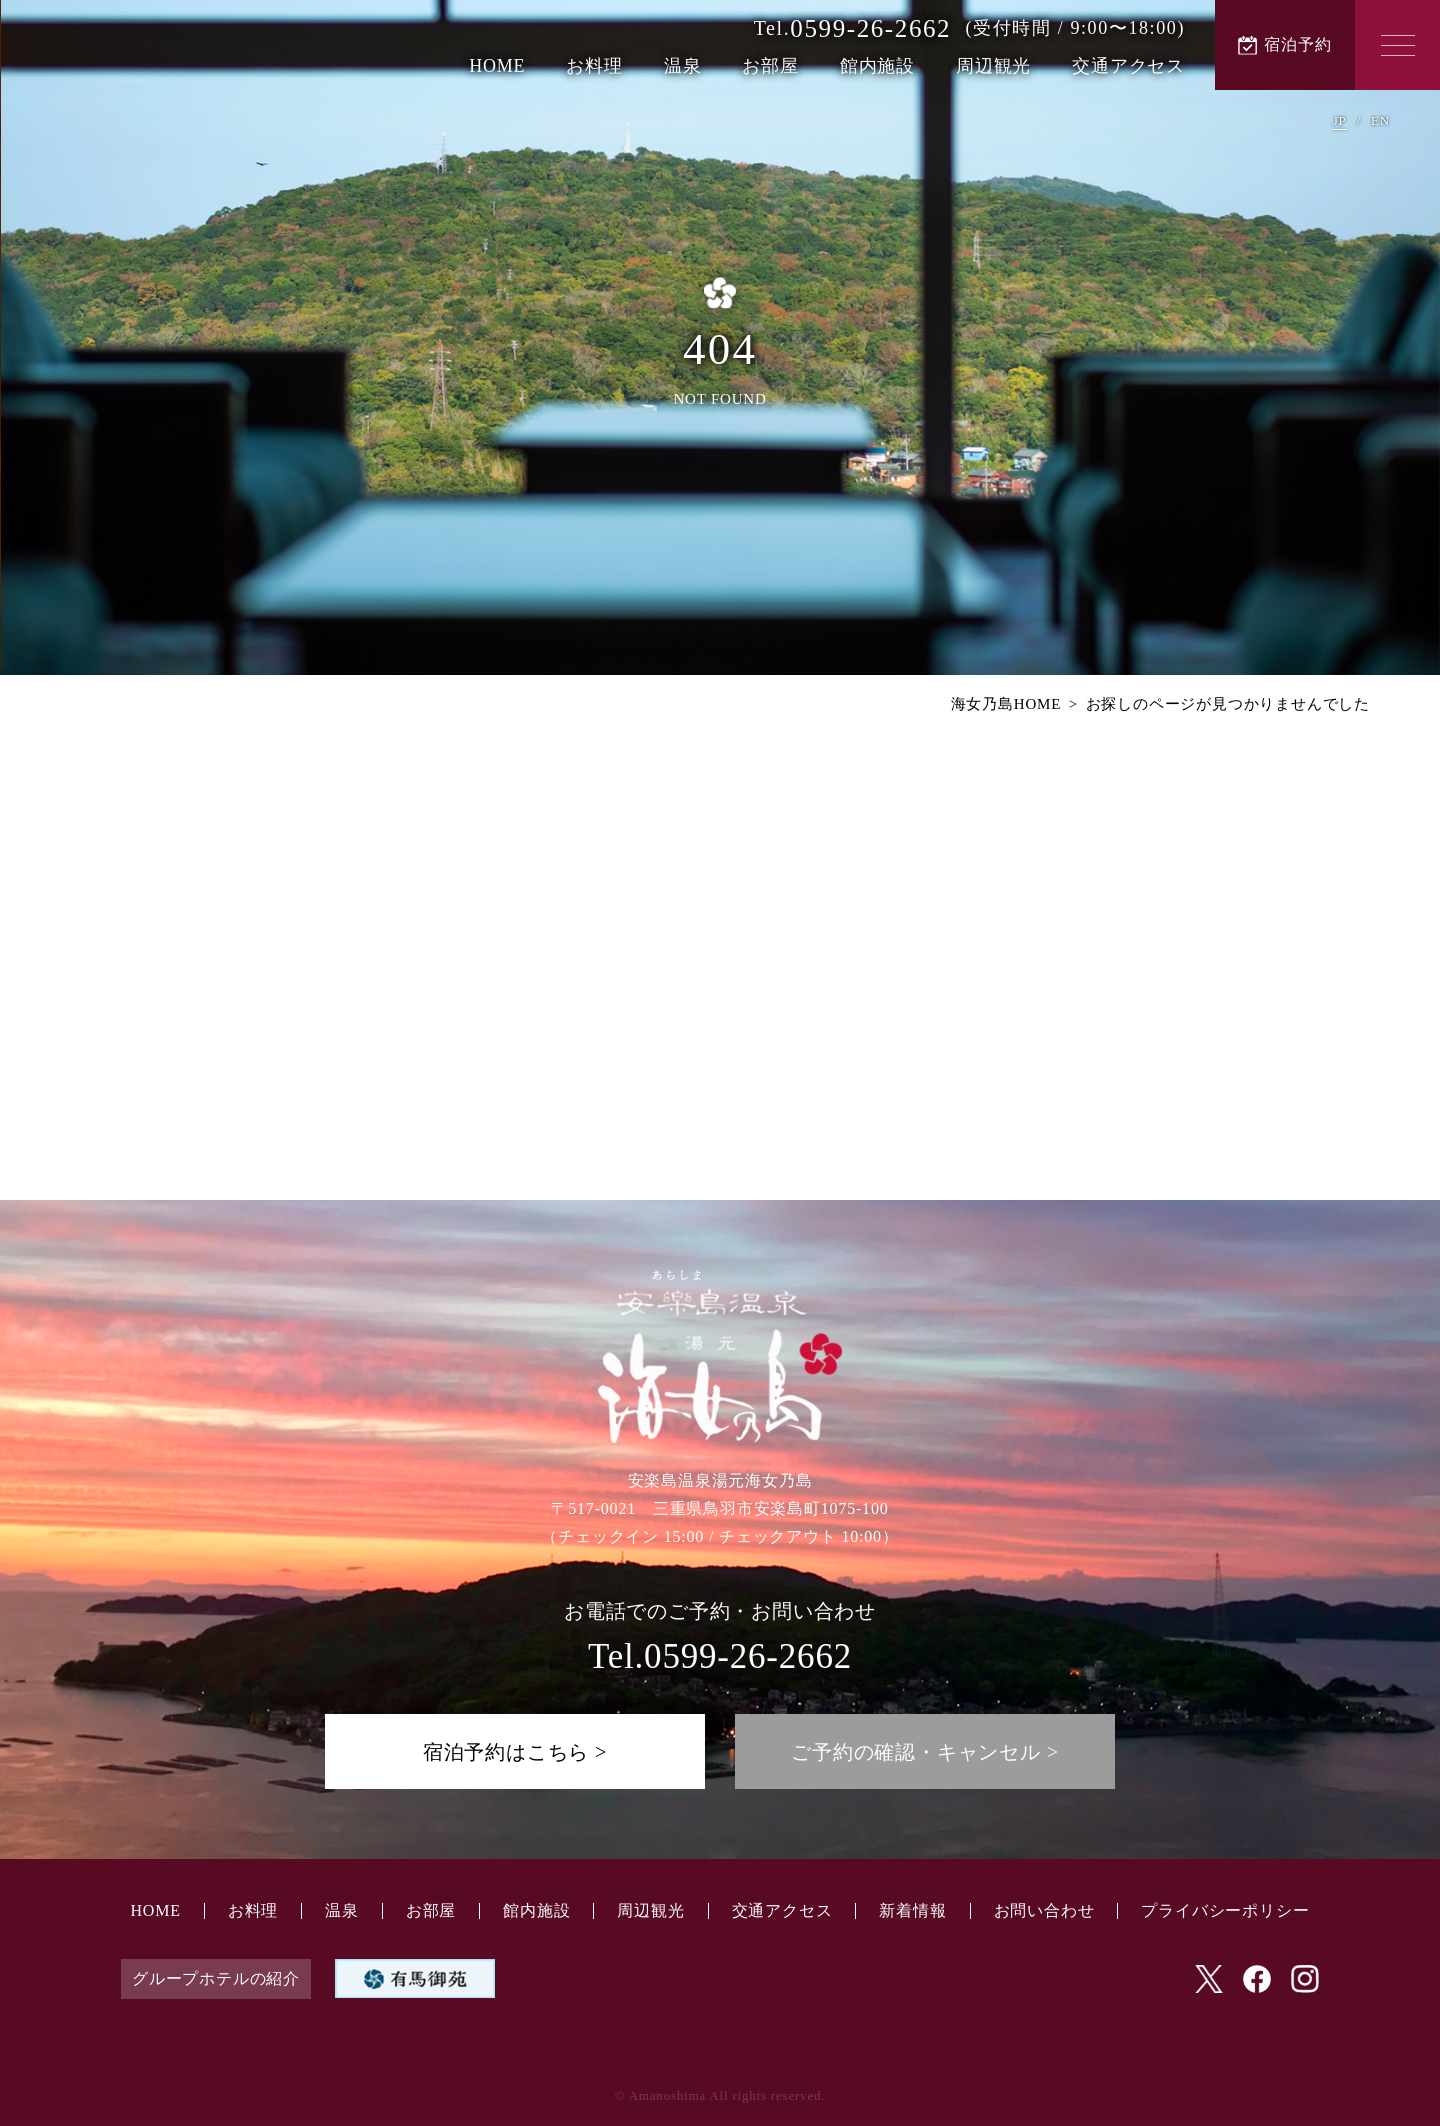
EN (1380, 120)
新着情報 (912, 1910)
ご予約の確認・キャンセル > (924, 1752)
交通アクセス (1128, 66)
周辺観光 (993, 66)
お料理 (594, 66)
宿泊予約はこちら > (515, 1752)
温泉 (683, 66)
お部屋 (770, 66)
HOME (497, 66)
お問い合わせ (1044, 1910)
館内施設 (877, 66)
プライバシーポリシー (1225, 1910)
